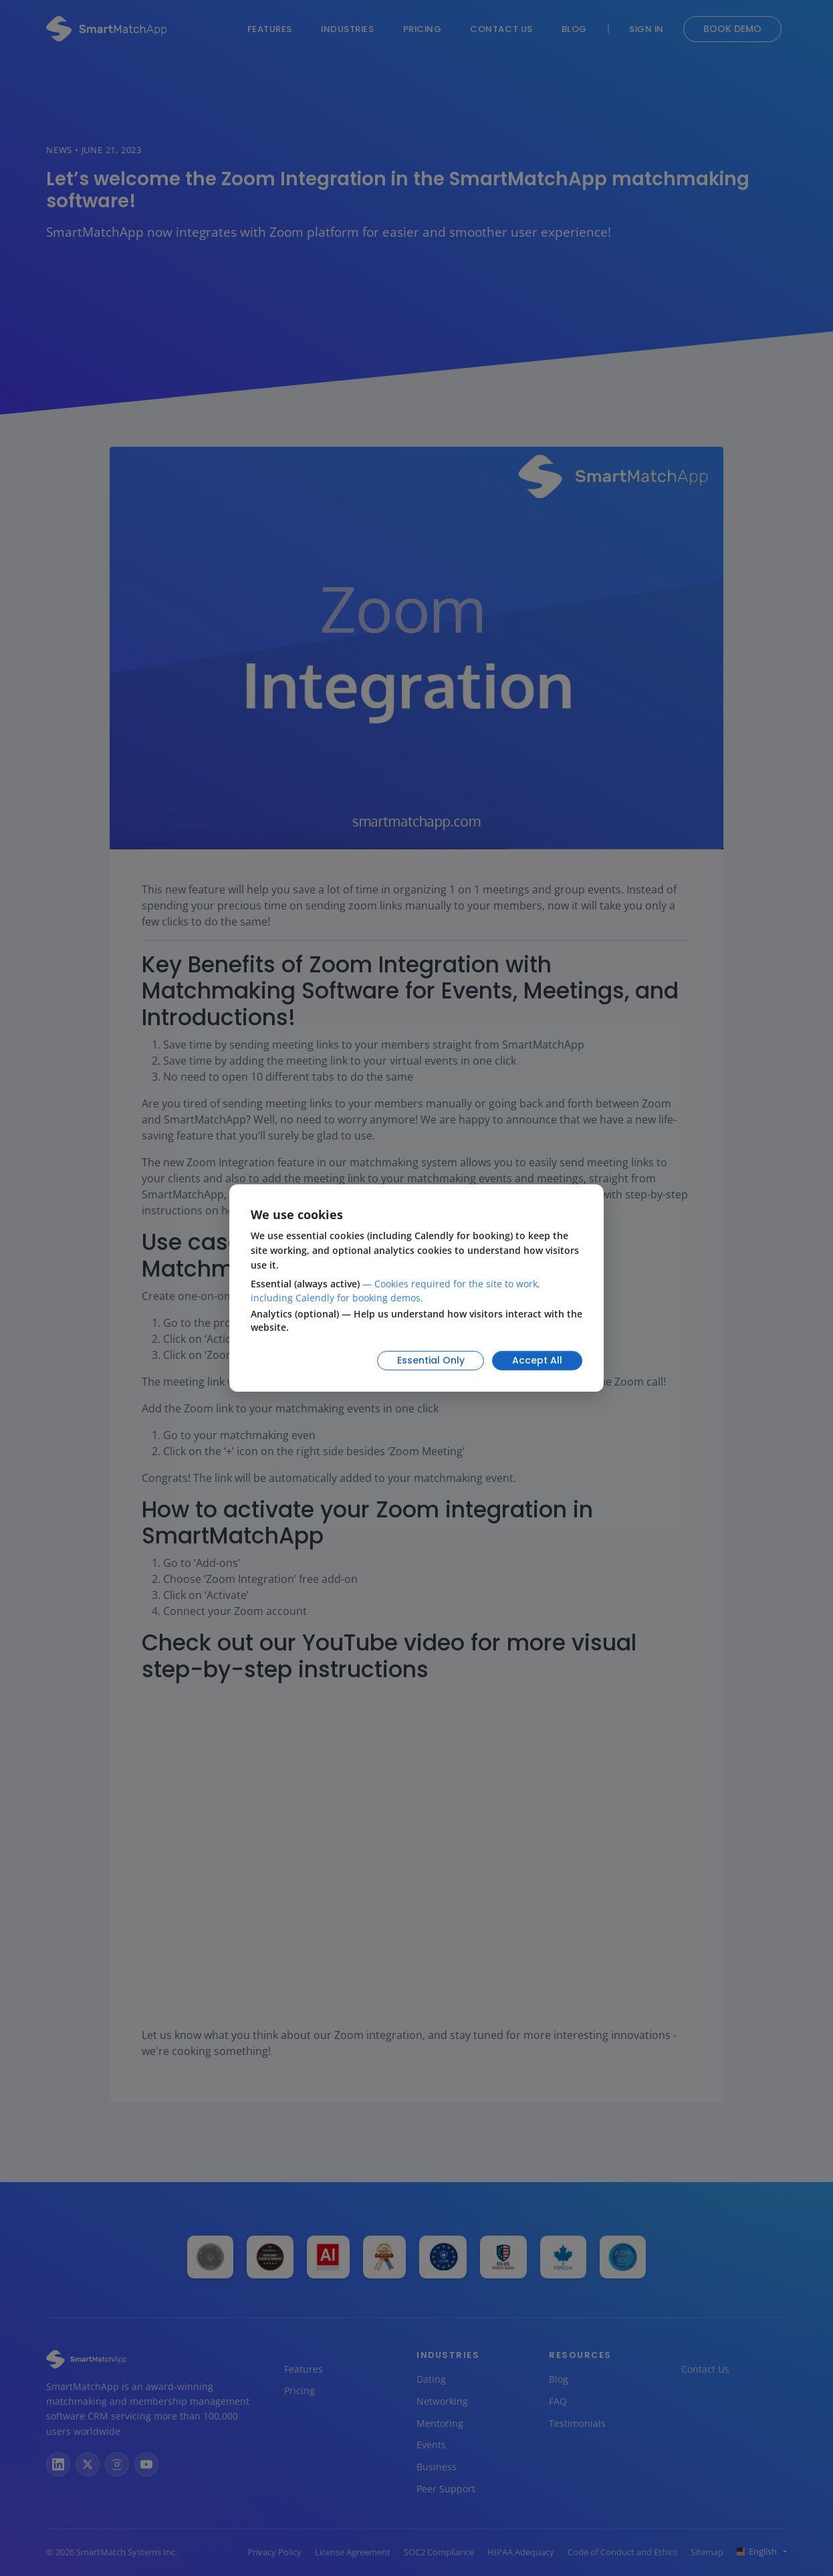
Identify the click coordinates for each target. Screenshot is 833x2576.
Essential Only (431, 1360)
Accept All (537, 1360)
